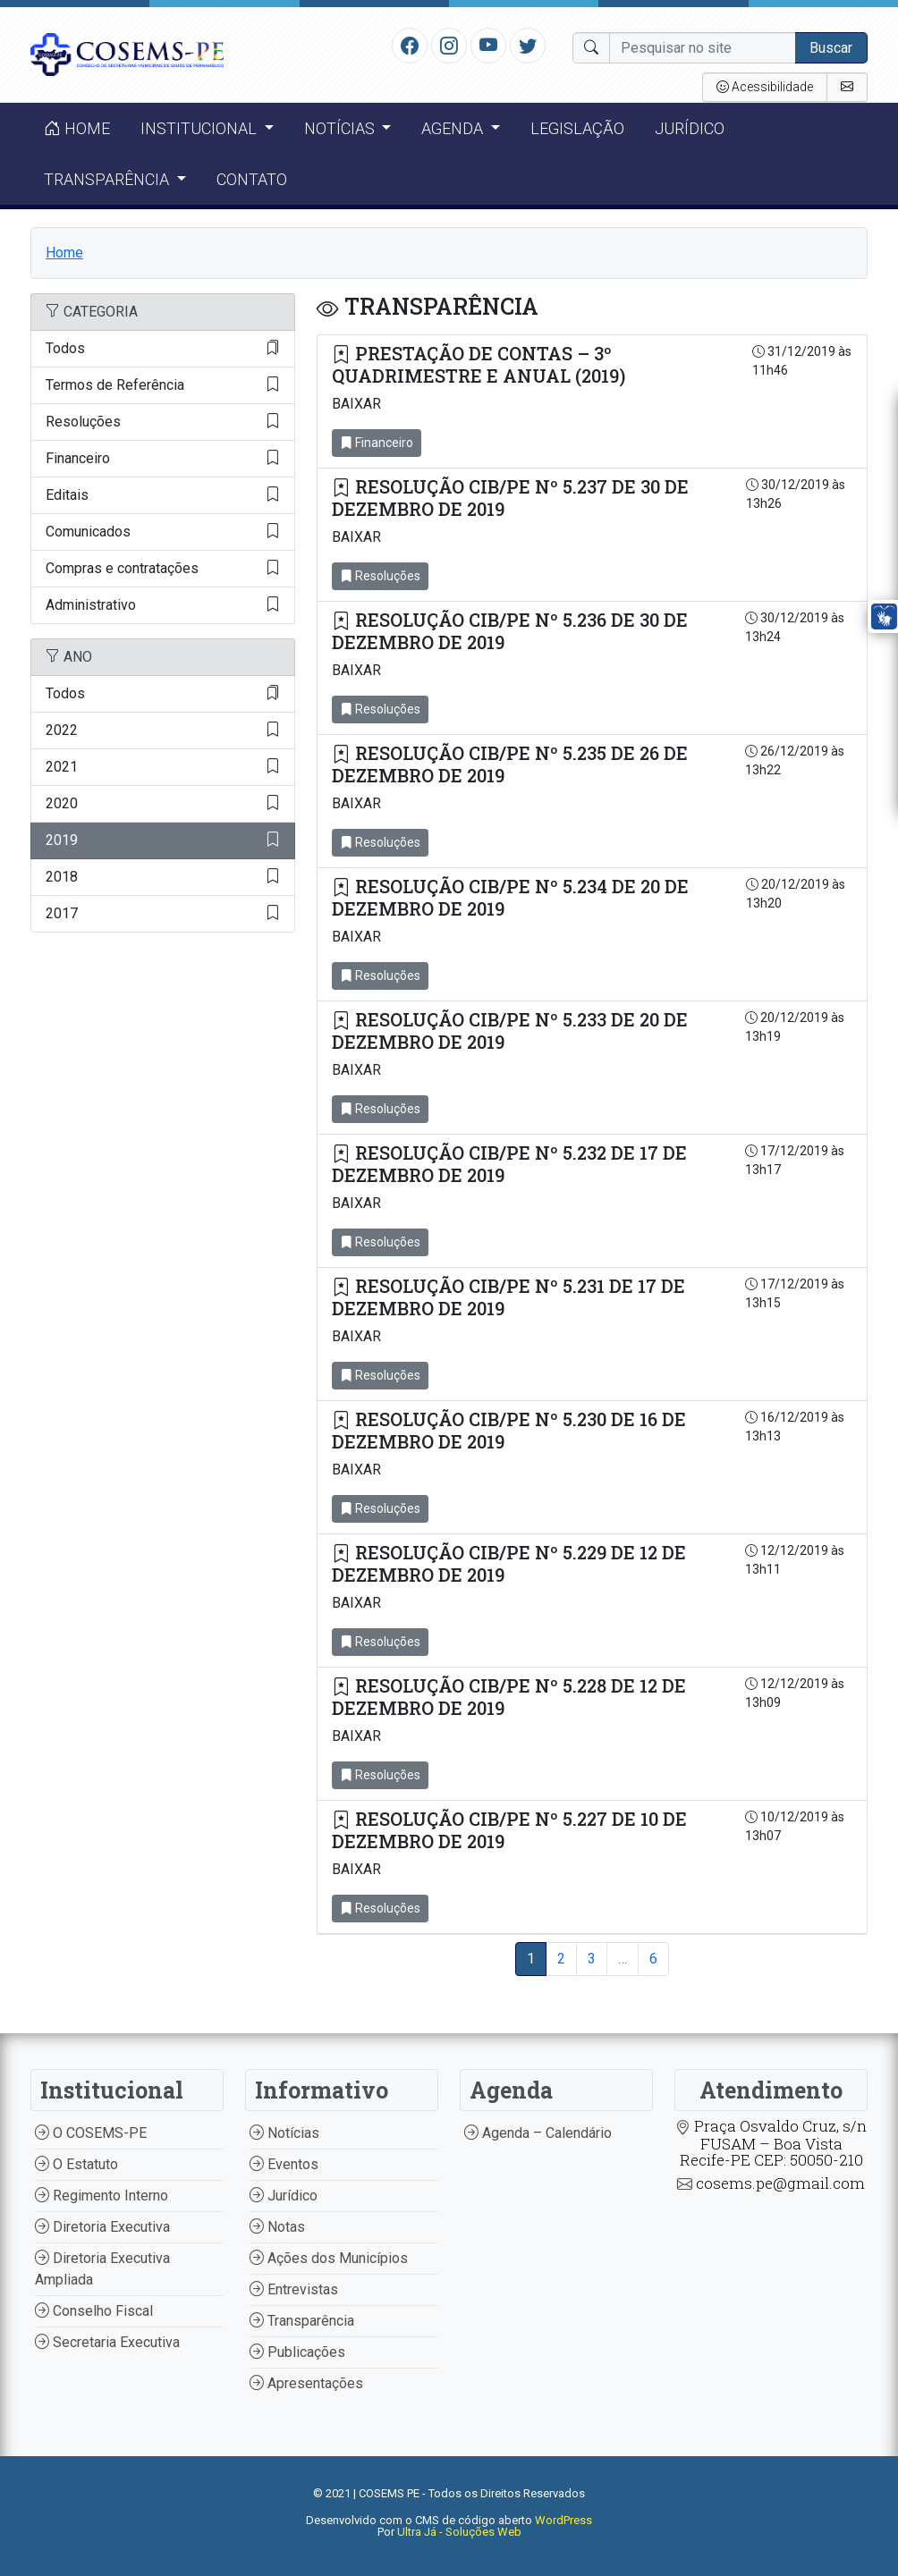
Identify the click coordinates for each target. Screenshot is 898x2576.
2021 (163, 767)
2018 (163, 877)
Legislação (577, 128)
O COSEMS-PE (91, 2132)
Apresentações (306, 2383)
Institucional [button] (200, 128)
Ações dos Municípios (329, 2258)
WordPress (563, 2520)
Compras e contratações (163, 568)
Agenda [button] (454, 128)
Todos (163, 348)
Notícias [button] (341, 128)
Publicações (297, 2352)
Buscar (830, 47)
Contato (251, 179)
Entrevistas (294, 2289)
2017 (163, 914)
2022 (163, 730)
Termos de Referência (163, 385)
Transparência (302, 2320)
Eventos (284, 2164)
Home (77, 128)
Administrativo (163, 605)
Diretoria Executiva (102, 2226)
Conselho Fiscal (94, 2310)
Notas (277, 2226)
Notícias (284, 2132)
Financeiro (163, 458)
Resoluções (163, 422)
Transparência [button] (108, 179)
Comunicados (163, 532)
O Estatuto (76, 2164)
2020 (163, 804)
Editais (163, 495)
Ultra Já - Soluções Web (459, 2532)
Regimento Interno (101, 2195)
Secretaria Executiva (107, 2342)
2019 (163, 840)
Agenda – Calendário (538, 2132)
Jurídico (689, 128)
